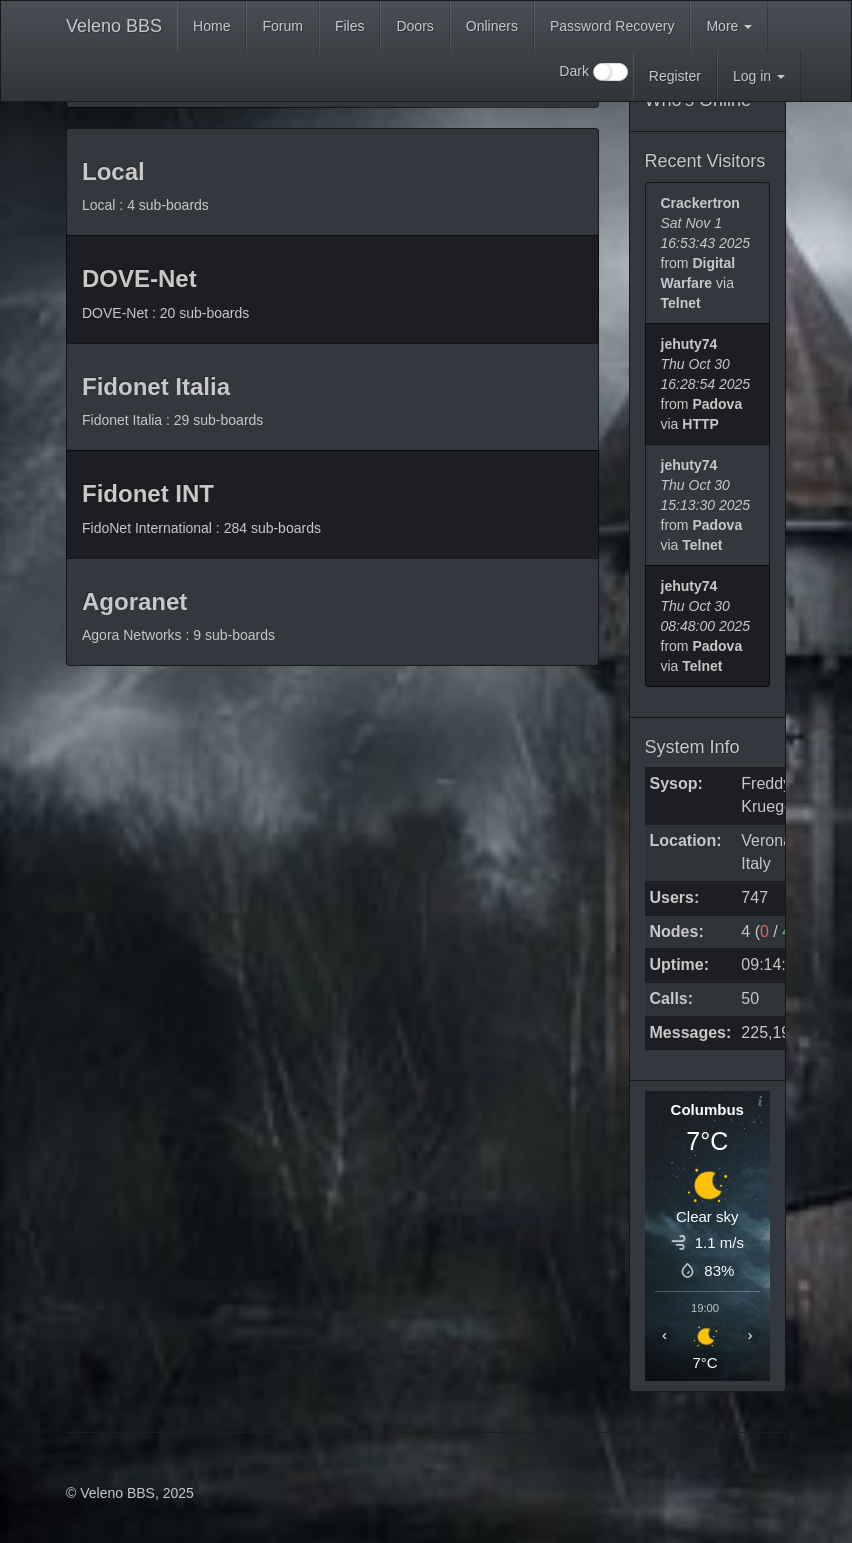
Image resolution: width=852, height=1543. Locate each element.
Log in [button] (759, 76)
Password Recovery (612, 26)
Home (211, 26)
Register (675, 76)
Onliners (492, 26)
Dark (593, 72)
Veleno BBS (114, 26)
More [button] (729, 26)
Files (350, 26)
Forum (282, 26)
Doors (414, 26)
